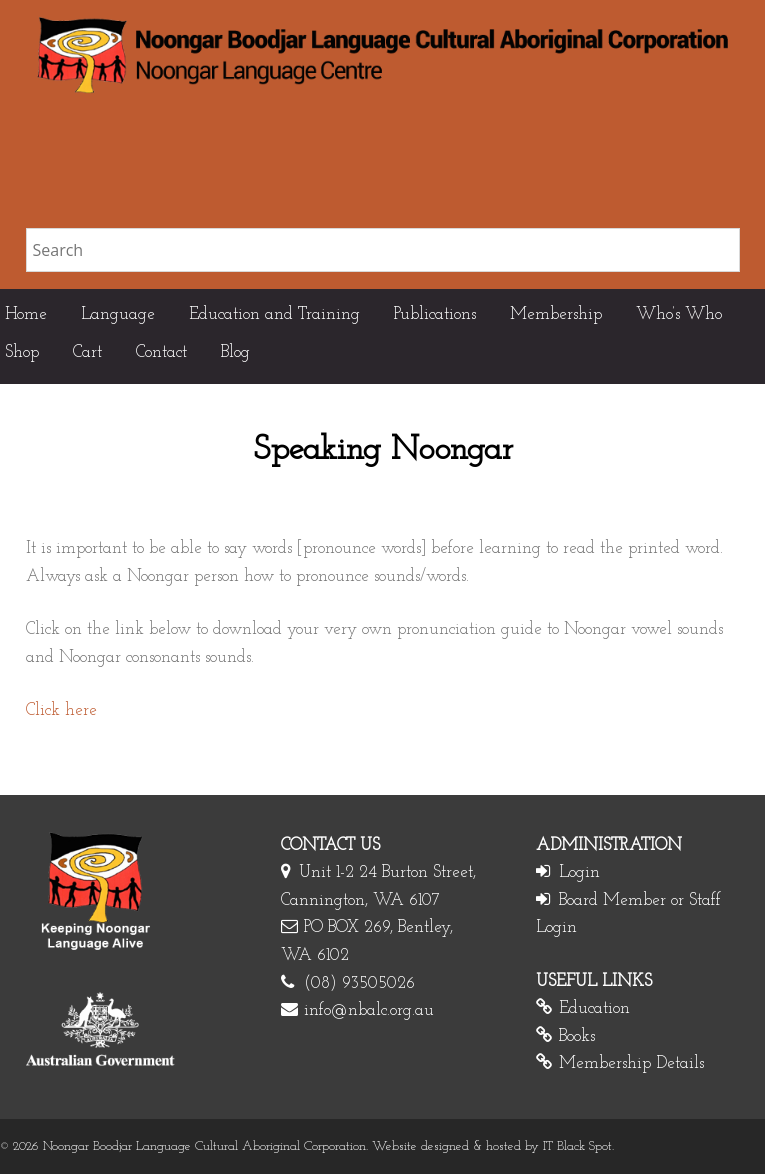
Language (118, 314)
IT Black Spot (577, 1146)
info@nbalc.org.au (369, 1010)
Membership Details (631, 1063)
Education (594, 1008)
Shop (22, 352)
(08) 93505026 (359, 983)
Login (579, 872)
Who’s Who (679, 314)
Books (577, 1036)
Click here (61, 710)
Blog (235, 352)
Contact (161, 352)
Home (26, 314)
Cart (87, 352)
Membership (556, 314)
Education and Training (274, 314)
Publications (435, 314)
